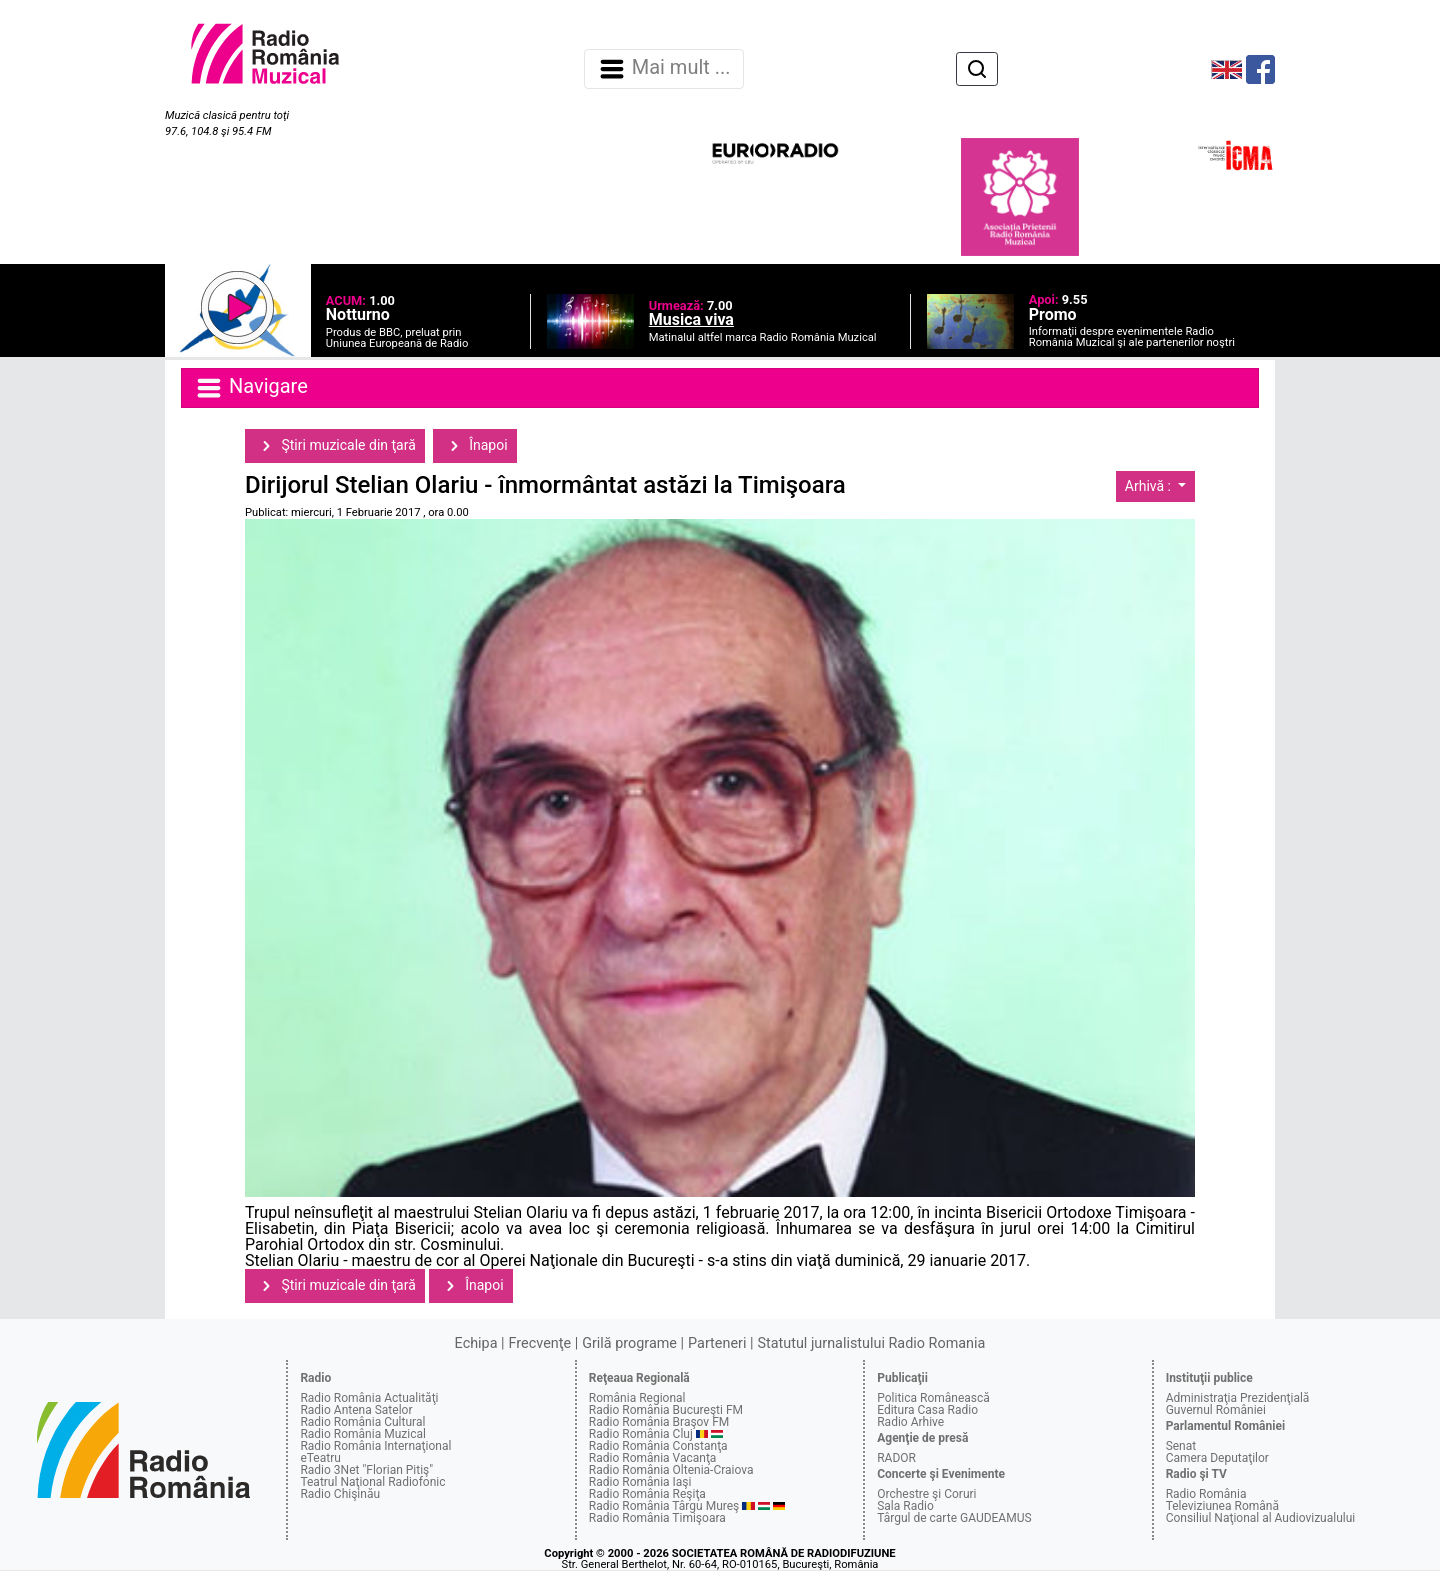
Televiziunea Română (1222, 1506)
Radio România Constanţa (658, 1446)
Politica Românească (933, 1398)
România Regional (637, 1398)
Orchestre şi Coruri (926, 1494)
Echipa (476, 1343)
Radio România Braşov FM (659, 1422)
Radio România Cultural (362, 1422)
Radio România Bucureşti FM (666, 1410)
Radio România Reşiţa (647, 1494)
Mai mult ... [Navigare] (664, 69)
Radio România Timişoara (657, 1518)
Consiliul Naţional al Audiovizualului (1261, 1518)
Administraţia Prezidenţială (1238, 1398)
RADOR (896, 1458)
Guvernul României (1216, 1410)
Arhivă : (1150, 486)
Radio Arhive (910, 1422)
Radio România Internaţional (375, 1446)
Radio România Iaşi (640, 1482)
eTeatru (320, 1458)
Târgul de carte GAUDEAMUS (954, 1518)
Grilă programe (629, 1343)
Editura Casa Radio (927, 1410)
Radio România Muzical (362, 1434)
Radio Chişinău (340, 1494)
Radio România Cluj (641, 1434)
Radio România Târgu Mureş (664, 1506)
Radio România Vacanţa (653, 1458)
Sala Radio (905, 1506)
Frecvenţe (540, 1343)
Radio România (1206, 1494)
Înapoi (475, 446)
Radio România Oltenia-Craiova (671, 1470)
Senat (1181, 1446)
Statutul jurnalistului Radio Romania (871, 1343)
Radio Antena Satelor (356, 1410)
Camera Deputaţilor (1217, 1458)
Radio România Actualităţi (369, 1398)
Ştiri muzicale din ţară (335, 446)
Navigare (251, 388)
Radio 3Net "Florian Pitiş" (366, 1470)
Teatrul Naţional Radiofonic (372, 1482)
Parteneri (717, 1343)
